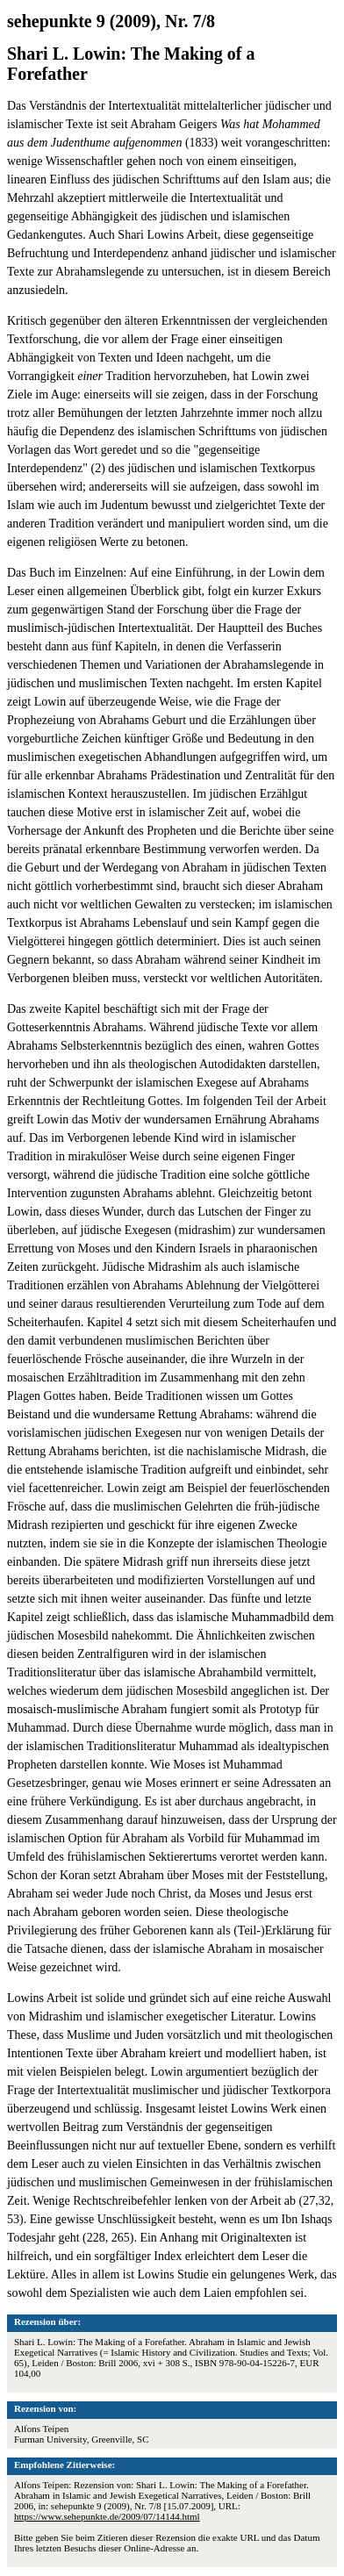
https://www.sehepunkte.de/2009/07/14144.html (107, 2516)
